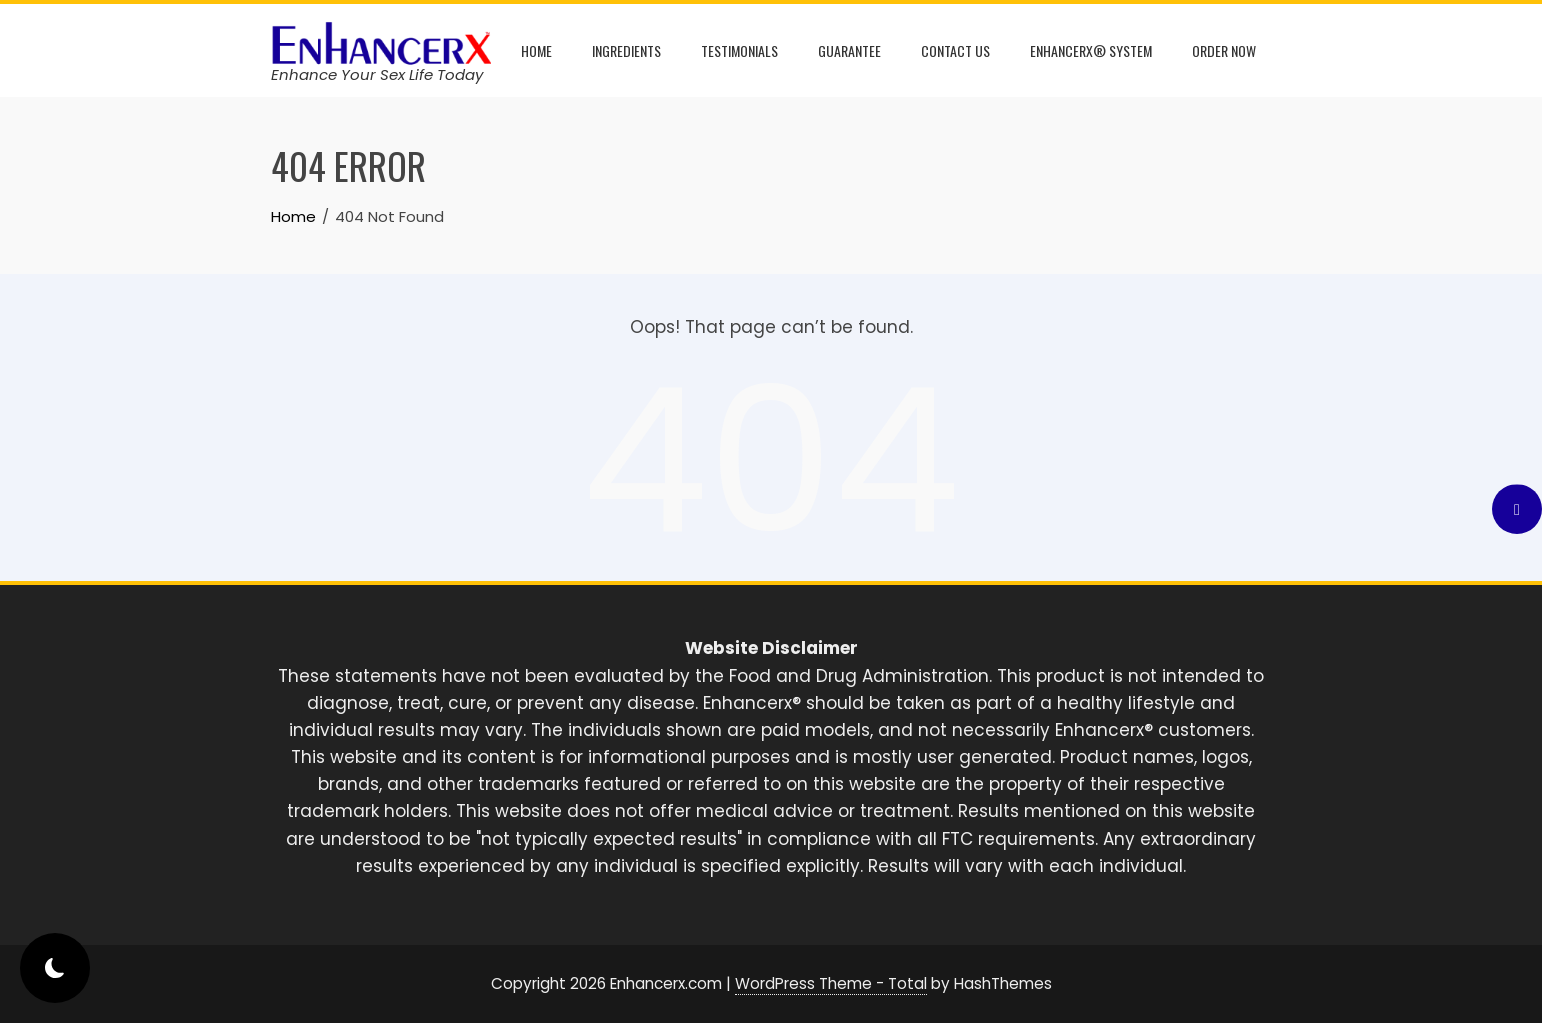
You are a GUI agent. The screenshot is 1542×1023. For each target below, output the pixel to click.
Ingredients (626, 50)
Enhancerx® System (1091, 50)
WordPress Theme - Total (831, 983)
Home (536, 50)
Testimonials (739, 50)
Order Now (1224, 50)
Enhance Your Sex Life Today (377, 74)
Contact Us (955, 50)
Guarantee (849, 50)
